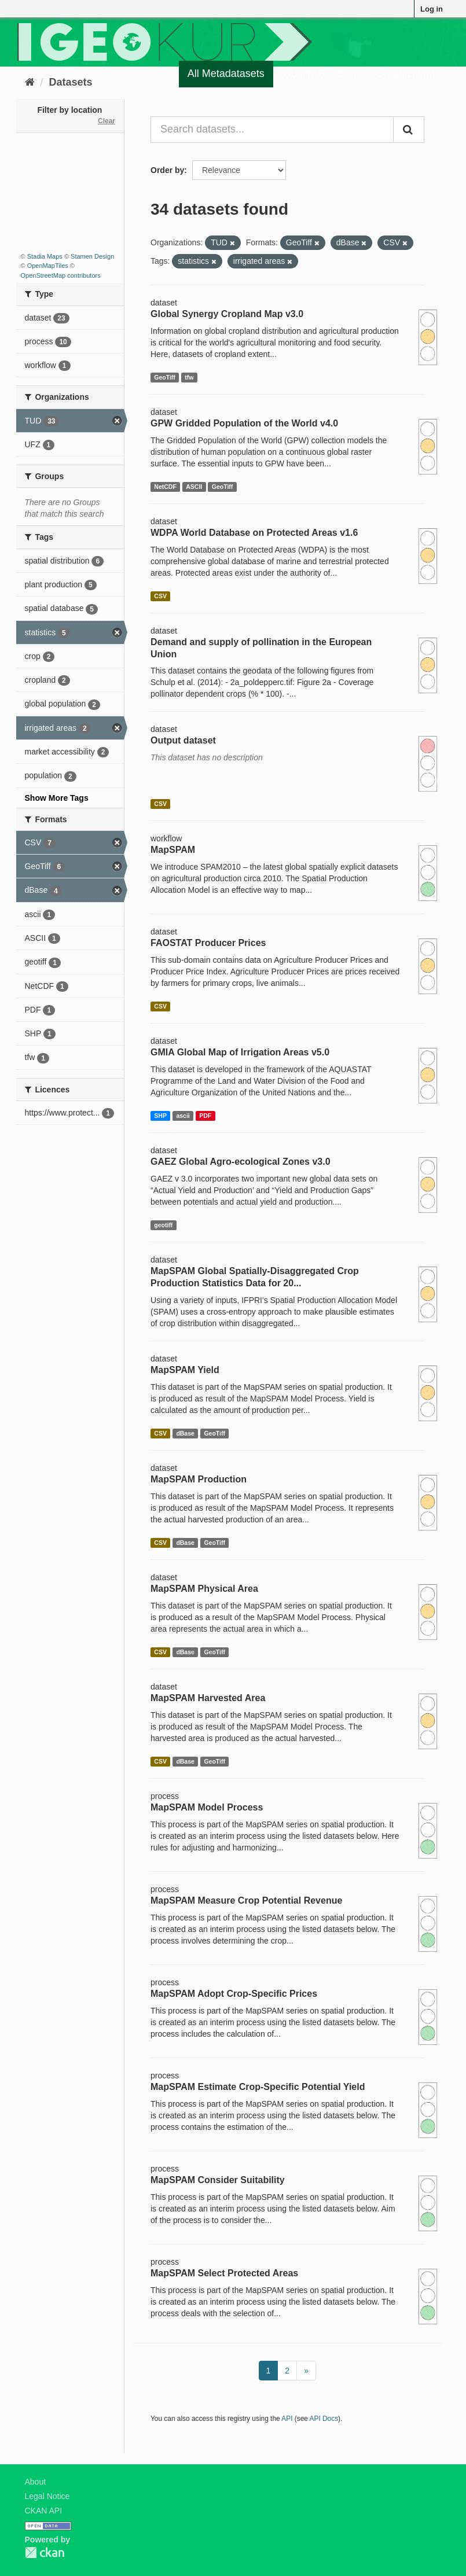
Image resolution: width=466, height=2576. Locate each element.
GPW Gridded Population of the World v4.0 (244, 423)
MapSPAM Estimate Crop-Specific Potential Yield (258, 2087)
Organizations (408, 73)
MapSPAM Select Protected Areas (224, 2273)
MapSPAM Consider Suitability (218, 2180)
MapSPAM (173, 850)
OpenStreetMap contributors (61, 275)
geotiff (163, 1224)
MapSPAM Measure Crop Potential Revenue (246, 1900)
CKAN (44, 2552)
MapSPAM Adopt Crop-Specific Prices (234, 1994)
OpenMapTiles (47, 265)
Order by (167, 170)
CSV (160, 596)
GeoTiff (164, 377)
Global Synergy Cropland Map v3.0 (227, 314)
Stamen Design (92, 256)
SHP (160, 1115)
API (286, 2419)
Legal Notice (47, 2496)
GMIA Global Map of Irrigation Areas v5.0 (240, 1052)
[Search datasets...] (272, 129)
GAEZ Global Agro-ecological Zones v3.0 (241, 1161)
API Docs (324, 2419)
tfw (189, 377)
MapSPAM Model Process (207, 1807)
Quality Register (320, 73)
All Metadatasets (226, 73)
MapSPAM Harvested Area (208, 1698)
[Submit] (408, 129)
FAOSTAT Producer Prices (208, 943)
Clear (106, 121)
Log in (431, 9)
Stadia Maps (45, 256)
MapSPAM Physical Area (204, 1589)
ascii (182, 1115)
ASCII (194, 486)
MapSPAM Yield (185, 1370)
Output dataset (183, 740)
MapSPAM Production (199, 1479)
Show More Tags (57, 798)
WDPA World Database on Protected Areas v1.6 (254, 533)
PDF (205, 1115)
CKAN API (44, 2510)
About (35, 2481)
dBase (185, 1433)
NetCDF (165, 486)
